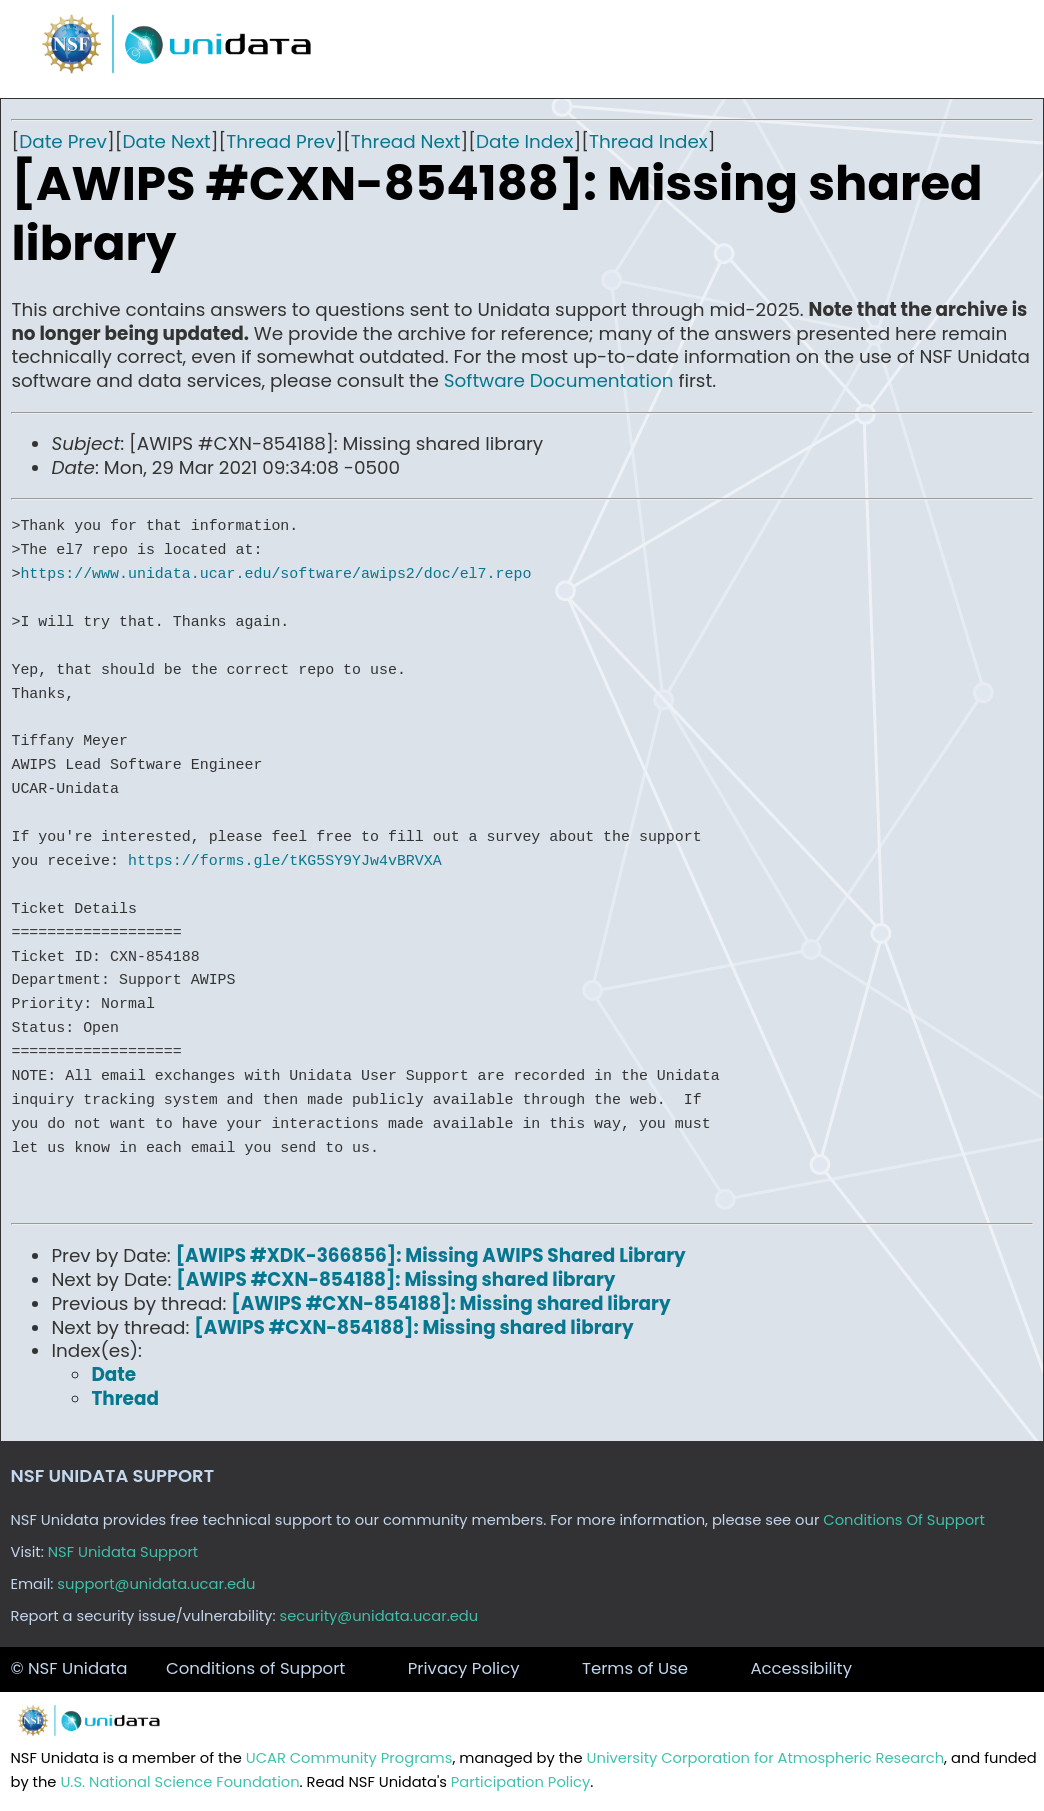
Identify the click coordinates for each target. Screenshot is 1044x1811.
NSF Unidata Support (123, 1552)
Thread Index (648, 141)
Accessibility (801, 1668)
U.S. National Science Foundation (179, 1782)
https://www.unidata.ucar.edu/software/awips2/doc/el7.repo (275, 574)
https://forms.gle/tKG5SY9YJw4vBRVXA (285, 861)
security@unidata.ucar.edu (378, 1616)
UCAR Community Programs (349, 1758)
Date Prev (63, 141)
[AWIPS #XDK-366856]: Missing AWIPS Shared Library (431, 1255)
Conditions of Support (255, 1668)
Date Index (524, 141)
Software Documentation (559, 380)
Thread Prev (280, 141)
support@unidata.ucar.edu (156, 1584)
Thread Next (406, 141)
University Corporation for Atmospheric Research (766, 1758)
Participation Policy (520, 1782)
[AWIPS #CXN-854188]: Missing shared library (395, 1279)
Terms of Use (635, 1668)
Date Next (166, 141)
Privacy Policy (464, 1668)
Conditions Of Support (904, 1520)
